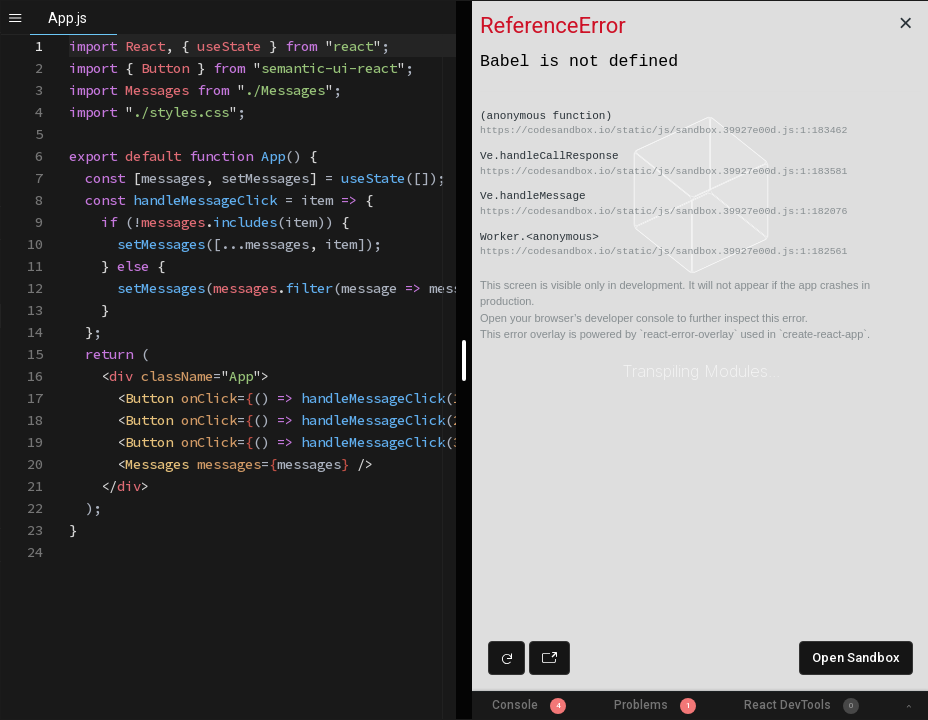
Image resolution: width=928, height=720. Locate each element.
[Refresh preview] (506, 658)
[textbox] (69, 35)
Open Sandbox (856, 657)
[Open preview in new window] (549, 658)
